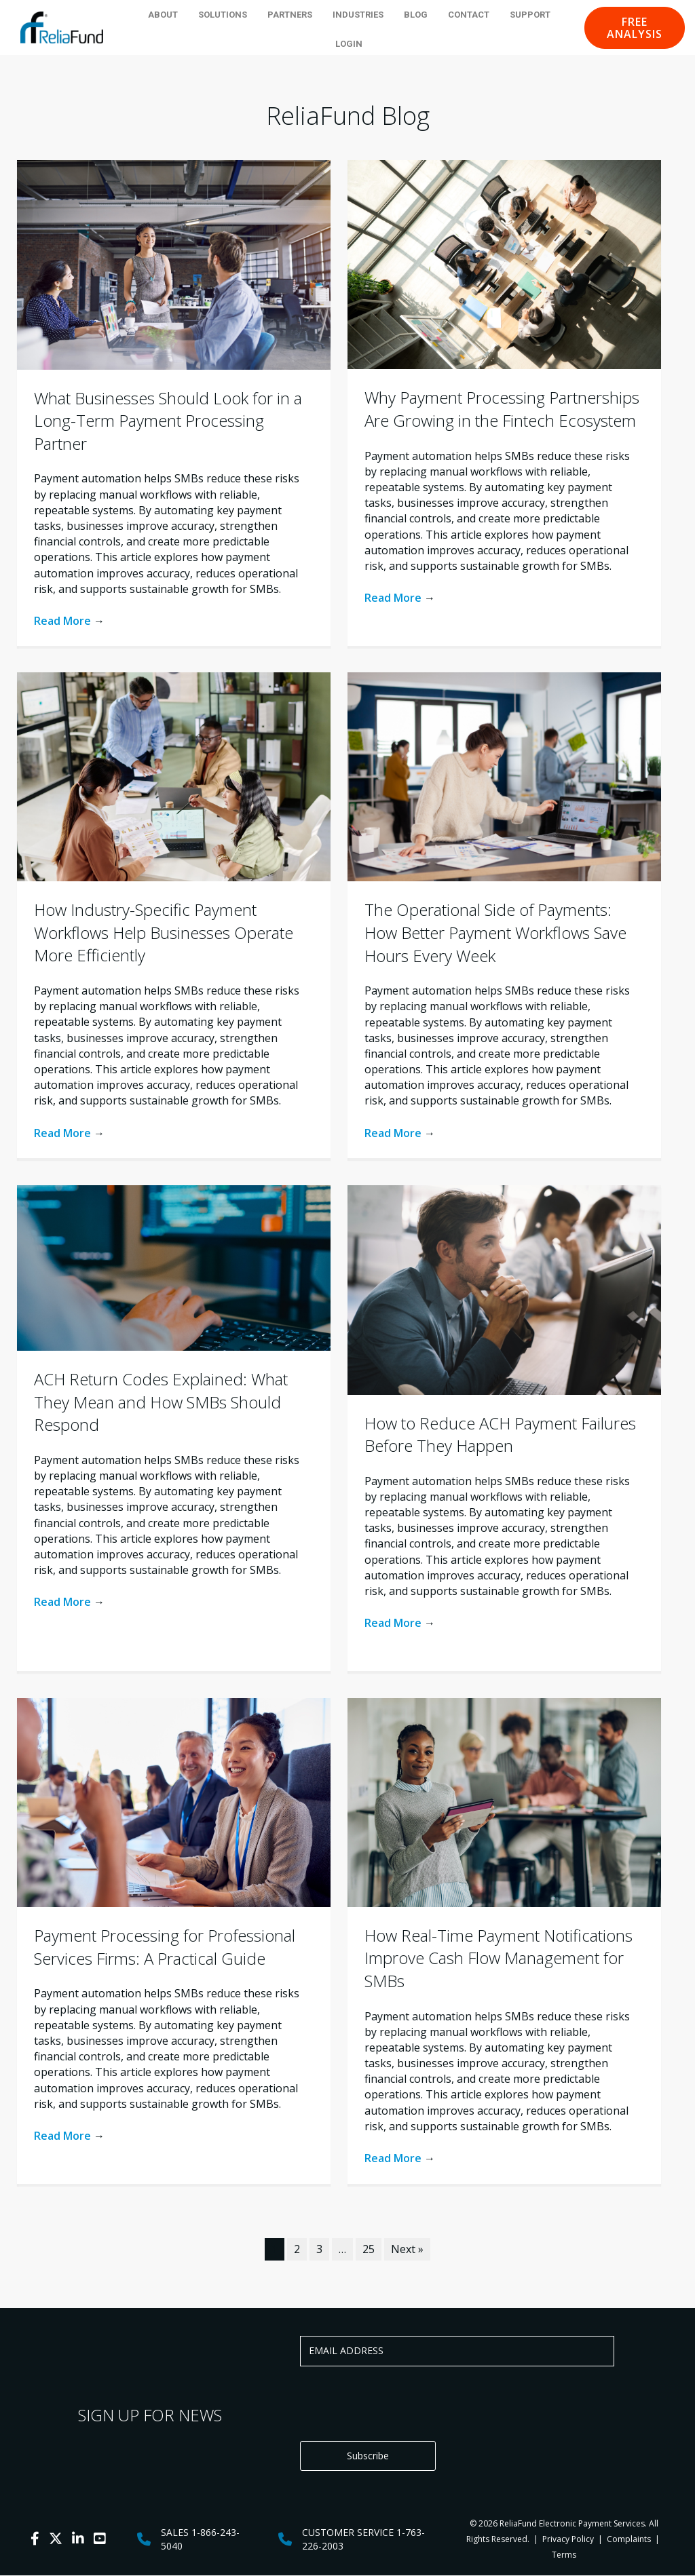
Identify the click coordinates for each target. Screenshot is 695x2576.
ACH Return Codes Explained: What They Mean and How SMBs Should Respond (161, 1402)
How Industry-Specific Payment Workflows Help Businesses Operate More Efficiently (163, 932)
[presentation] (403, 2403)
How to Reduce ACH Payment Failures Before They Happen (500, 1434)
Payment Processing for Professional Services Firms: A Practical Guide (164, 1946)
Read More (69, 620)
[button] (634, 28)
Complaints (629, 2539)
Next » (407, 2249)
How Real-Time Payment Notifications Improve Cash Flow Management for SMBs (498, 1958)
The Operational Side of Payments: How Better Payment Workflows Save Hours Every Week (495, 932)
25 (368, 2249)
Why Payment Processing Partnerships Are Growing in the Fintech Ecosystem (501, 408)
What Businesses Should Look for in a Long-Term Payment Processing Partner (168, 421)
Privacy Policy (567, 2539)
